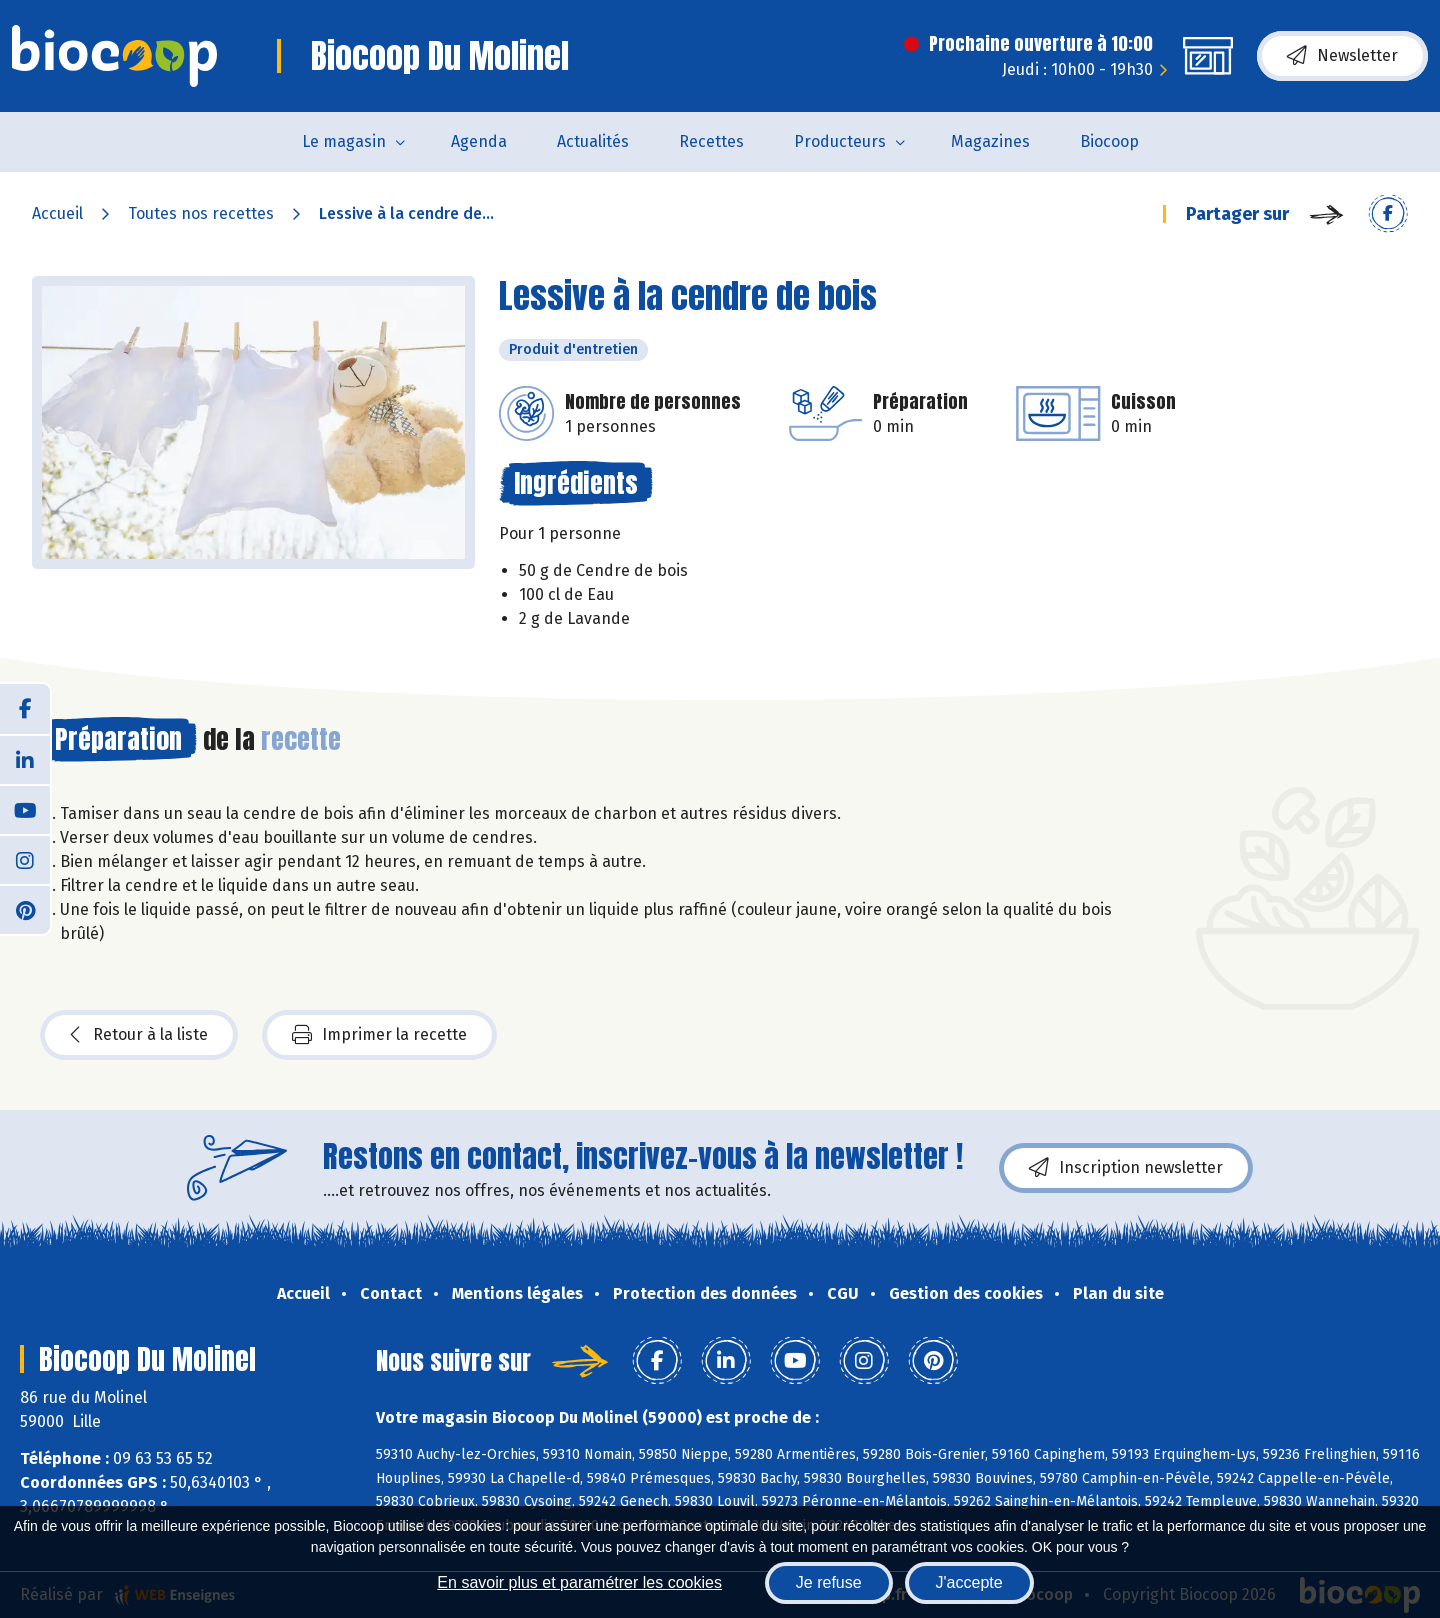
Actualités (593, 141)
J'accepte (969, 1582)
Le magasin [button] (344, 141)
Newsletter (1342, 56)
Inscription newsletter (1126, 1168)
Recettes (711, 141)
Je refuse (829, 1582)
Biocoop (1109, 141)
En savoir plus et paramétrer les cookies (579, 1582)
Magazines (990, 141)
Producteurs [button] (840, 141)
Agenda (479, 141)
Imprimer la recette (379, 1035)
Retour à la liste (139, 1035)
